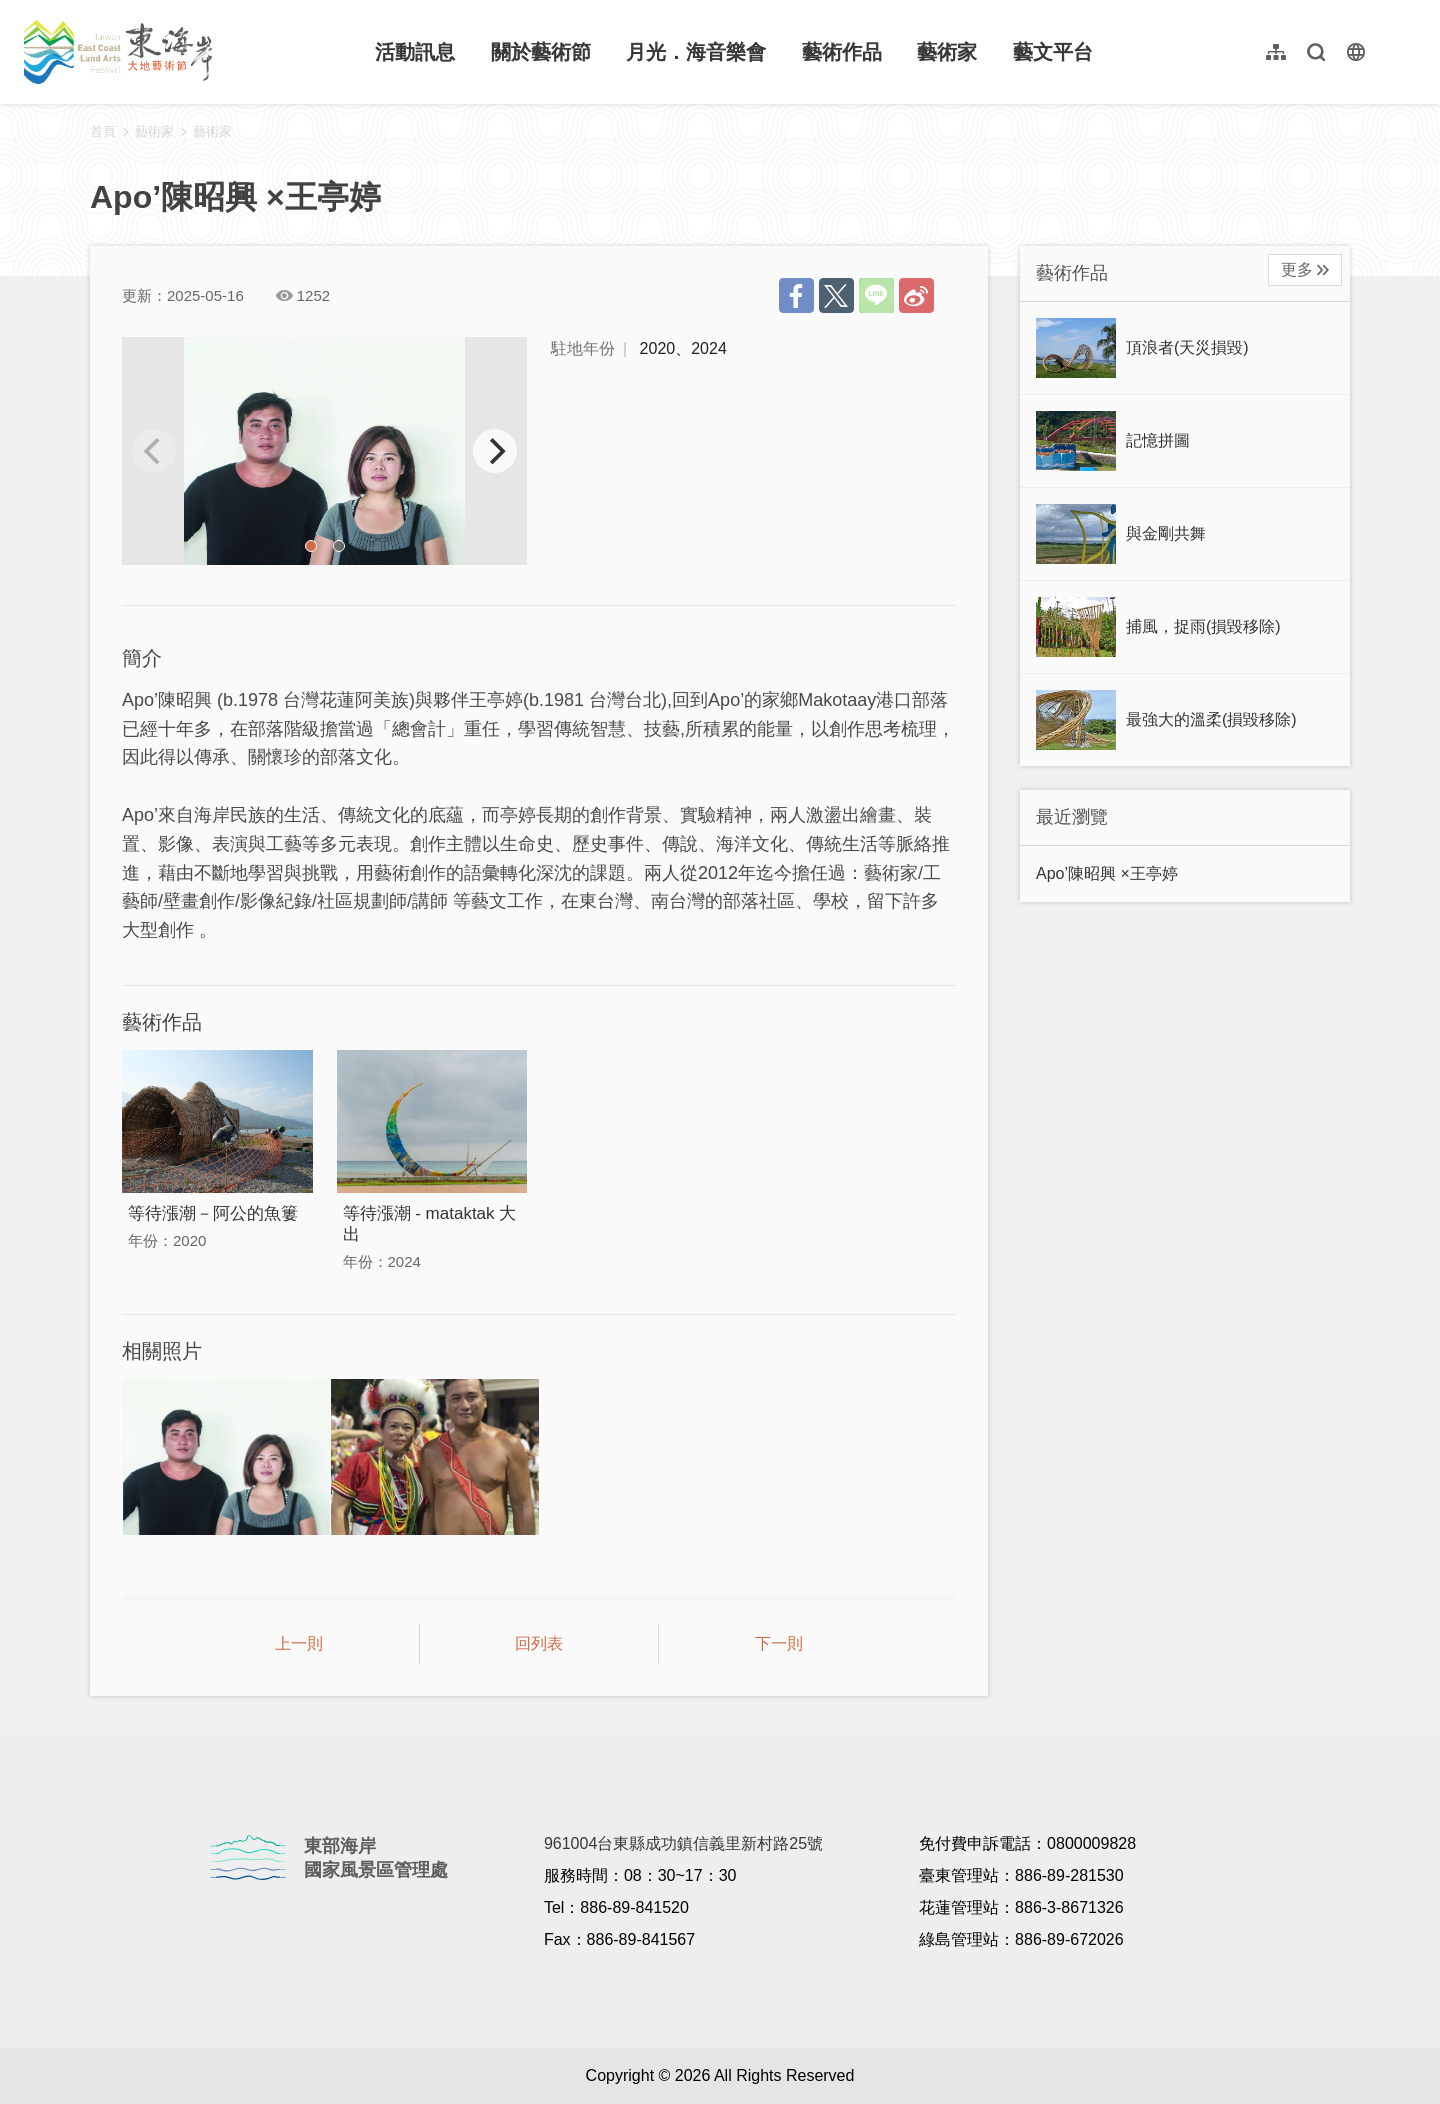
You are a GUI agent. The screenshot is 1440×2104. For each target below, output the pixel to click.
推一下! (836, 295)
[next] (495, 451)
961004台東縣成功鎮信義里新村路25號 (683, 1843)
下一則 (779, 1643)
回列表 (539, 1643)
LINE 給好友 (876, 295)
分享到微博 (916, 295)
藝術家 (212, 131)
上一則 (299, 1643)
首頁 (103, 131)
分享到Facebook (796, 295)
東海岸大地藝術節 (118, 52)
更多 (1297, 269)
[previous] (154, 451)
